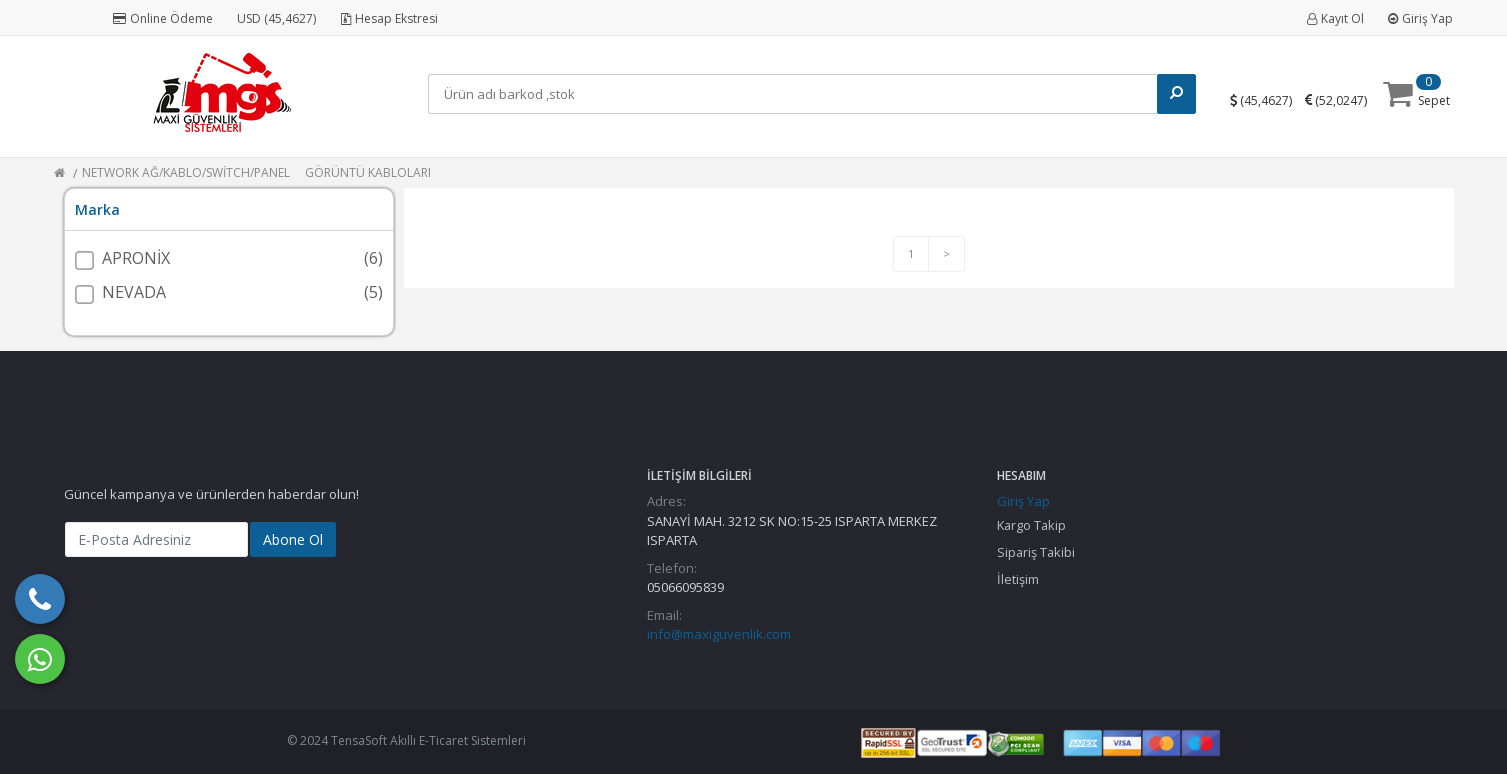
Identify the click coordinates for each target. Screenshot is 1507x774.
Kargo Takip (1031, 525)
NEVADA (134, 292)
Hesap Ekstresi (389, 18)
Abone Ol (293, 539)
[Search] (796, 94)
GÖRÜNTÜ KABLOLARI (368, 172)
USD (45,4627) (276, 18)
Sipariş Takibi (1036, 552)
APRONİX (136, 258)
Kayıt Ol (1335, 18)
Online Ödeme (163, 18)
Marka (97, 209)
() (1268, 99)
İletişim (1018, 579)
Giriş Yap (1420, 18)
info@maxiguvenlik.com (719, 634)
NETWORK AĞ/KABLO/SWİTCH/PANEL (186, 172)
